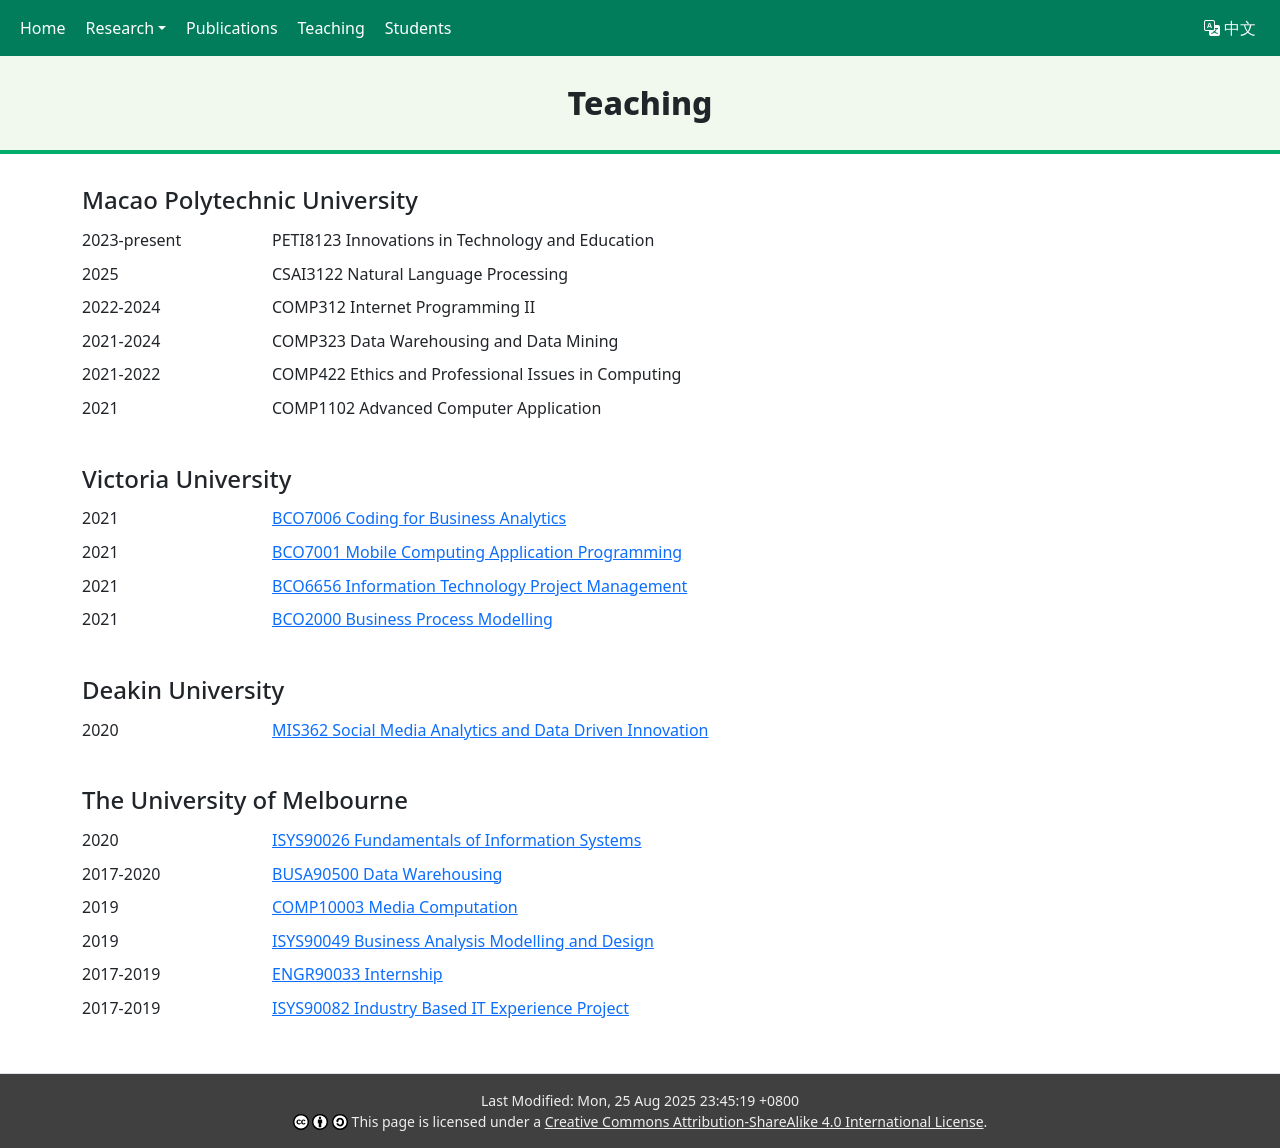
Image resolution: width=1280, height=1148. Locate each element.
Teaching (331, 28)
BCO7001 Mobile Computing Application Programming (477, 552)
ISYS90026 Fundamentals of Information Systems (457, 840)
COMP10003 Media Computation (395, 907)
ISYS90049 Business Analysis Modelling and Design (463, 941)
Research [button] (120, 28)
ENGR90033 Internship (357, 974)
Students (418, 28)
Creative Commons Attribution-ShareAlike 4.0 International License (764, 1121)
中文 (1230, 28)
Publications (231, 28)
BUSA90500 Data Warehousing (387, 874)
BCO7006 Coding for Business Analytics (419, 518)
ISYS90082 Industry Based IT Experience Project (450, 1008)
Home (43, 28)
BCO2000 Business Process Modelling (412, 619)
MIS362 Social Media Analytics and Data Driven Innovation (490, 730)
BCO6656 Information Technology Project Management (479, 586)
